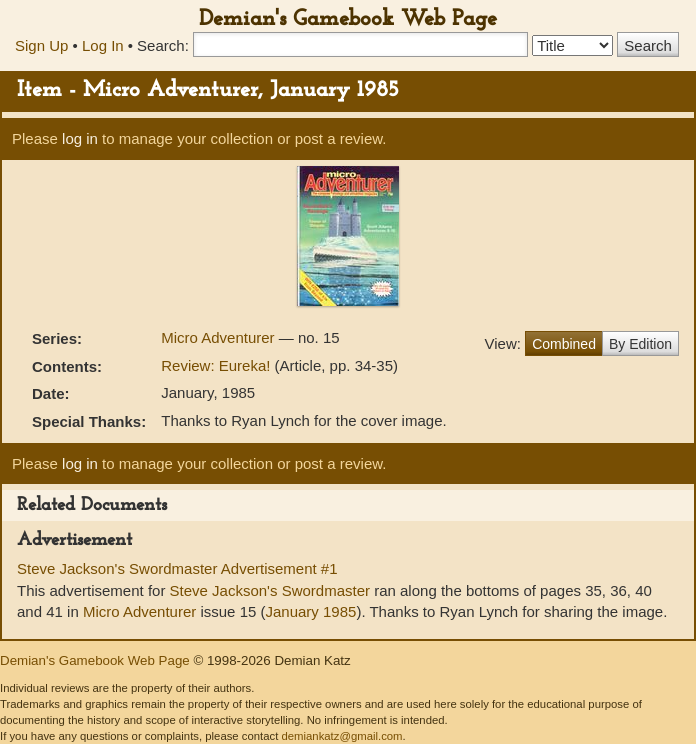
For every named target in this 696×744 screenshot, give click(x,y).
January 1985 (310, 611)
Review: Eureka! (215, 365)
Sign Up (41, 45)
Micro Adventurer (220, 337)
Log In (103, 45)
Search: (163, 45)
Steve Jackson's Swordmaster (270, 590)
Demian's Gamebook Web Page (348, 19)
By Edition (640, 344)
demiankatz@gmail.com (341, 736)
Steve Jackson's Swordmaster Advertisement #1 (177, 568)
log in (80, 138)
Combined (564, 344)
